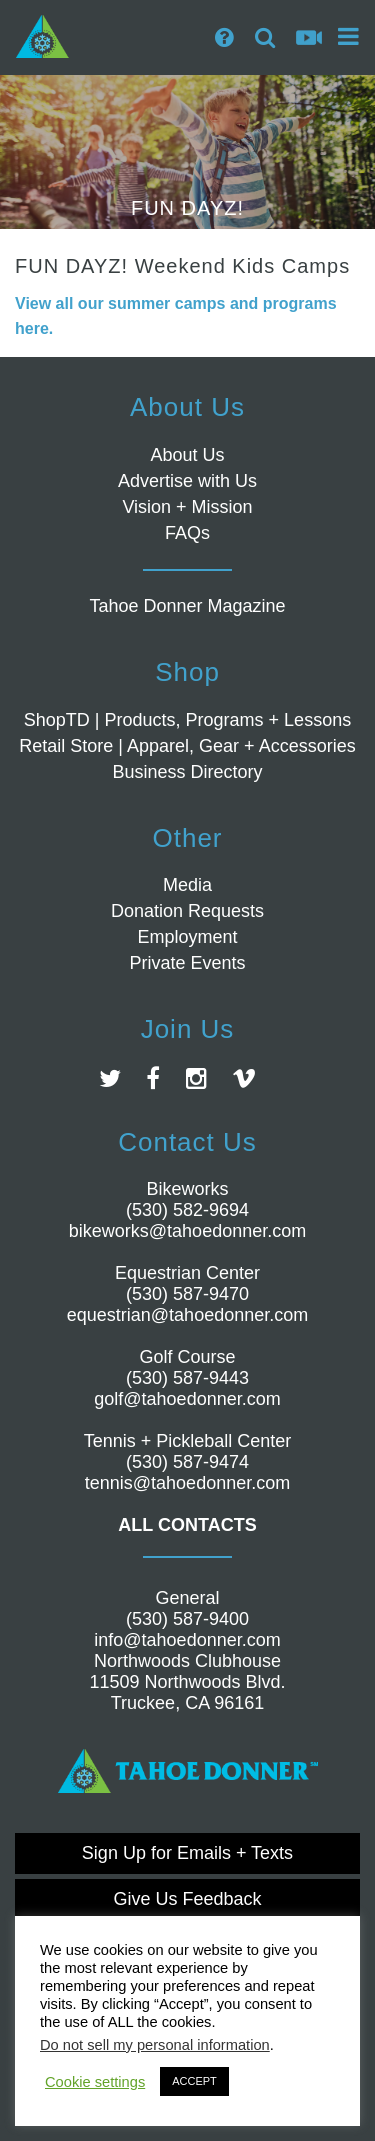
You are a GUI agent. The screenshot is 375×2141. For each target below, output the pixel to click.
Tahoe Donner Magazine (187, 606)
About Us (187, 455)
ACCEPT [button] (194, 2081)
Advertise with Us (187, 481)
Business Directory (187, 772)
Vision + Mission (187, 507)
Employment (187, 937)
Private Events (187, 963)
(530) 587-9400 (187, 1619)
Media (187, 885)
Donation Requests (187, 911)
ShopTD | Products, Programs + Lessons (187, 720)
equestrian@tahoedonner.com (187, 1315)
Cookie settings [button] (95, 2082)
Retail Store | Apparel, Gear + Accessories (187, 746)
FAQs (187, 533)
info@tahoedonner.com (187, 1640)
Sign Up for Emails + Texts (187, 1853)
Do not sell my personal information (155, 2045)
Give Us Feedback (187, 1899)
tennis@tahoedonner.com (187, 1483)
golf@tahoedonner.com (187, 1399)
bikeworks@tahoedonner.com (187, 1231)
